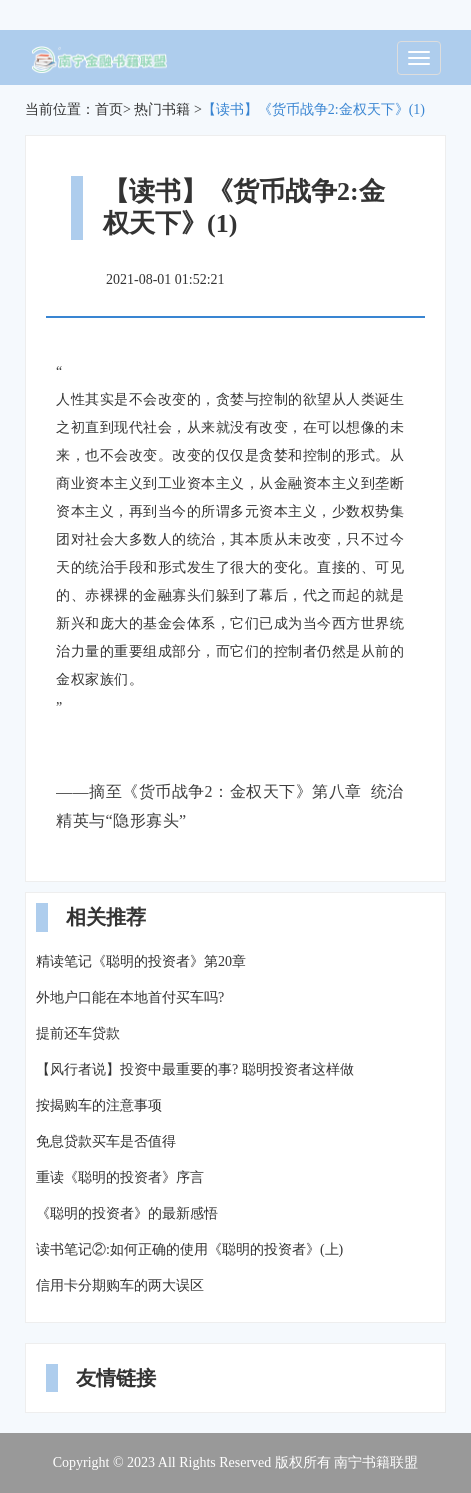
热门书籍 (162, 109)
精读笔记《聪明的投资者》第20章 (141, 961)
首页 (109, 109)
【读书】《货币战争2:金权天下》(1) (313, 109)
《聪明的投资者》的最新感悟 (127, 1213)
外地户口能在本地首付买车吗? (130, 997)
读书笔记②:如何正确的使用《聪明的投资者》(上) (189, 1249)
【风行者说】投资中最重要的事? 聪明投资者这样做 (195, 1069)
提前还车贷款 (78, 1033)
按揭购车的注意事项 (99, 1105)
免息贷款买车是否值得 (106, 1141)
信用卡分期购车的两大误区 (120, 1285)
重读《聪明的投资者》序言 (120, 1177)
